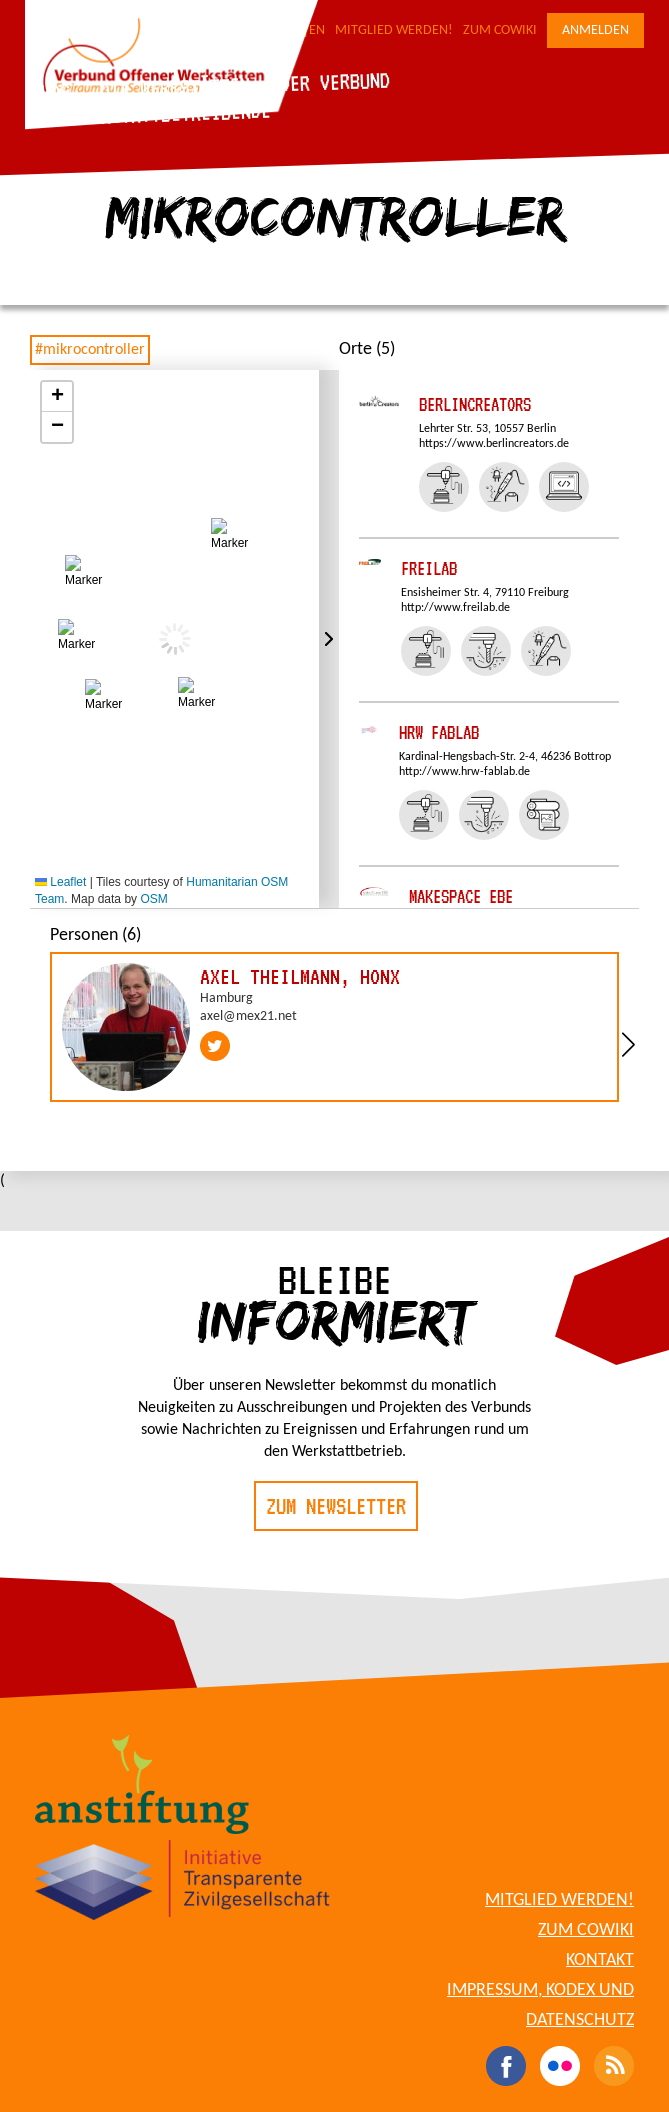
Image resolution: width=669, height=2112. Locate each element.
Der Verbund (334, 82)
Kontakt (600, 1960)
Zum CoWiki (500, 30)
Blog (49, 91)
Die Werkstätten (174, 87)
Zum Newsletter (336, 1506)
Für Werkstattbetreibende (150, 114)
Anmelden (595, 30)
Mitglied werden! (394, 30)
